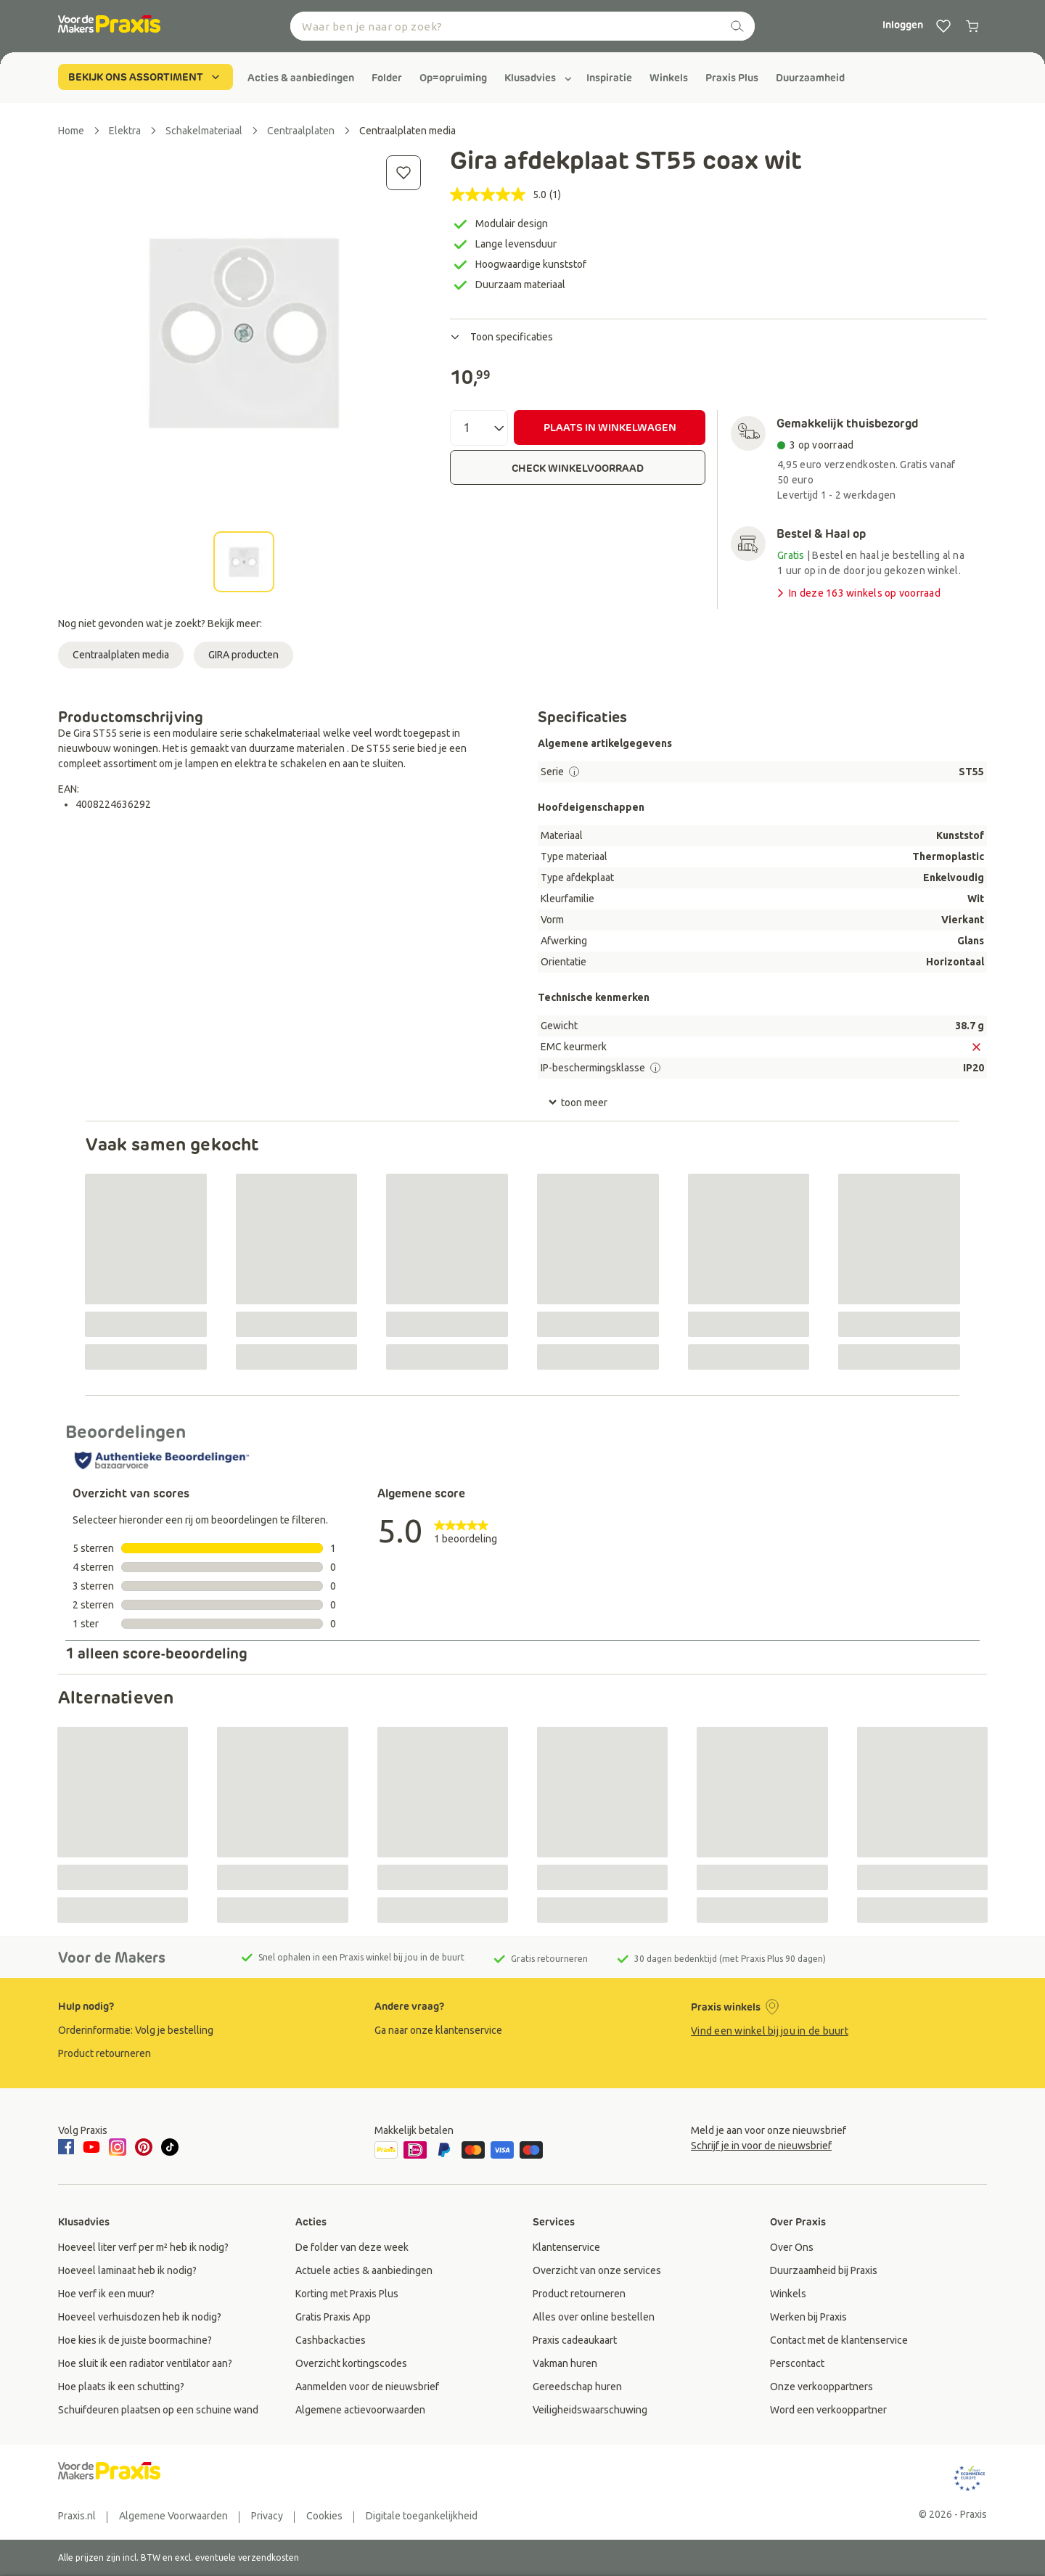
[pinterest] (143, 2147)
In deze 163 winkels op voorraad (857, 593)
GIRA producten (243, 655)
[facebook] (68, 2148)
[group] (301, 77)
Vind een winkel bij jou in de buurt (769, 2031)
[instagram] (117, 2147)
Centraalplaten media (121, 655)
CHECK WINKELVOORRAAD (578, 468)
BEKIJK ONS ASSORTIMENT (145, 77)
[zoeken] (737, 26)
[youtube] (91, 2147)
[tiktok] (170, 2147)
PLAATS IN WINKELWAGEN (610, 427)
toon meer (577, 1102)
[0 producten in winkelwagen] (972, 26)
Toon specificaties (501, 337)
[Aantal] (479, 428)
